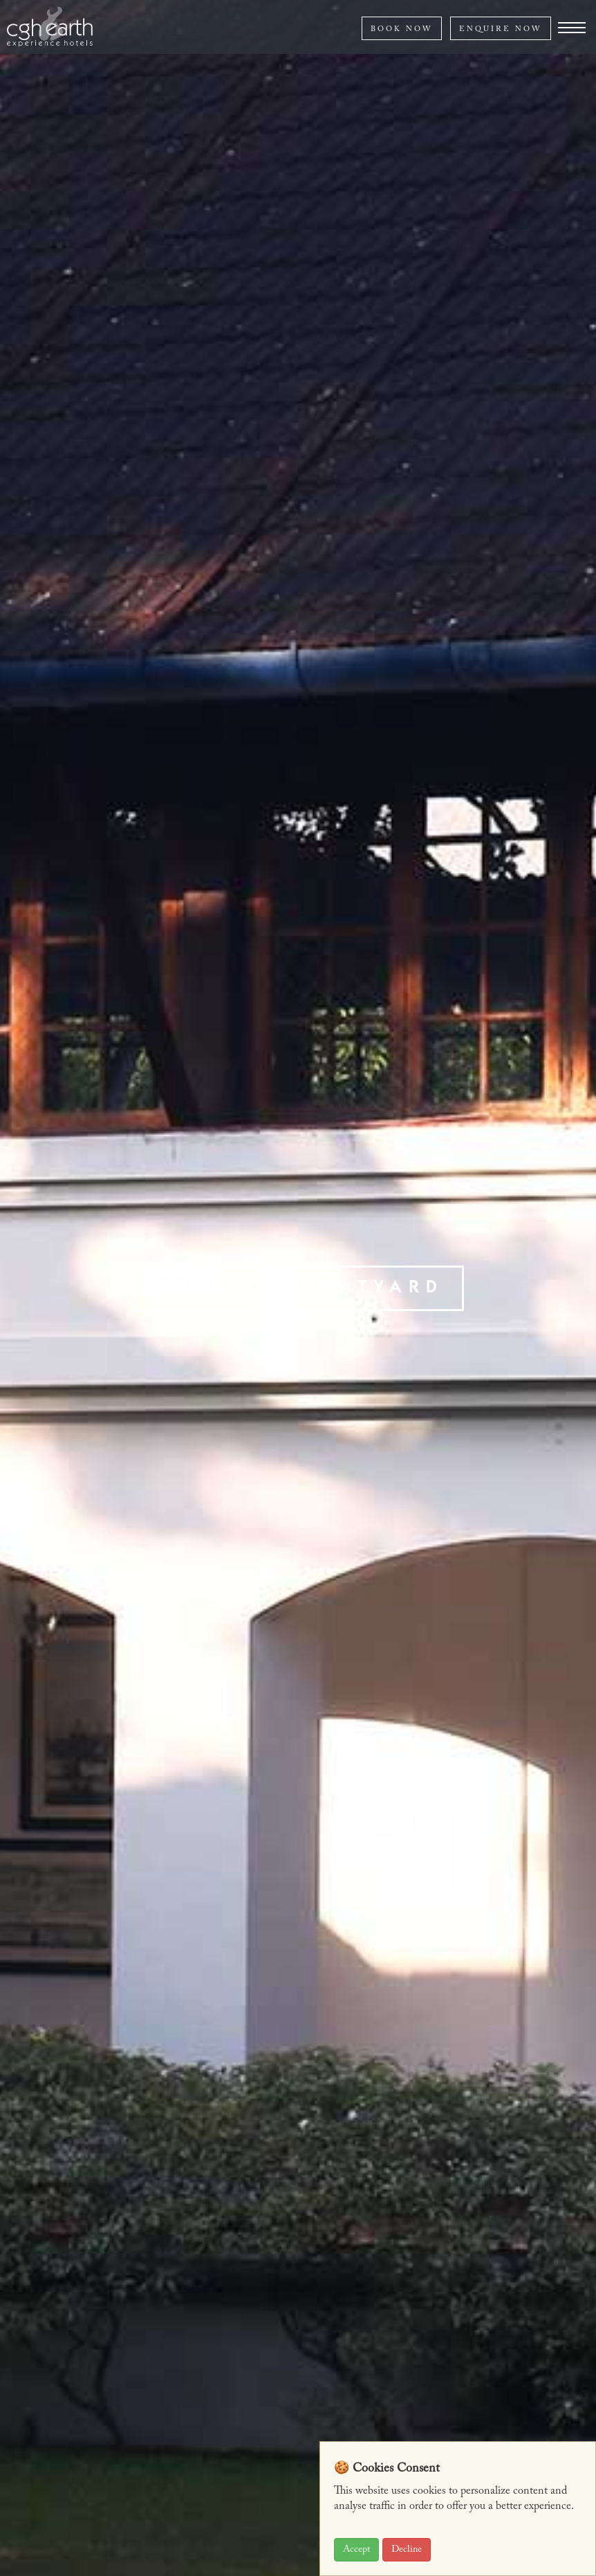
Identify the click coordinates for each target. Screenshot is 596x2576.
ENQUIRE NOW (500, 29)
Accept (356, 2550)
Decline (406, 2550)
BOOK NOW (402, 29)
